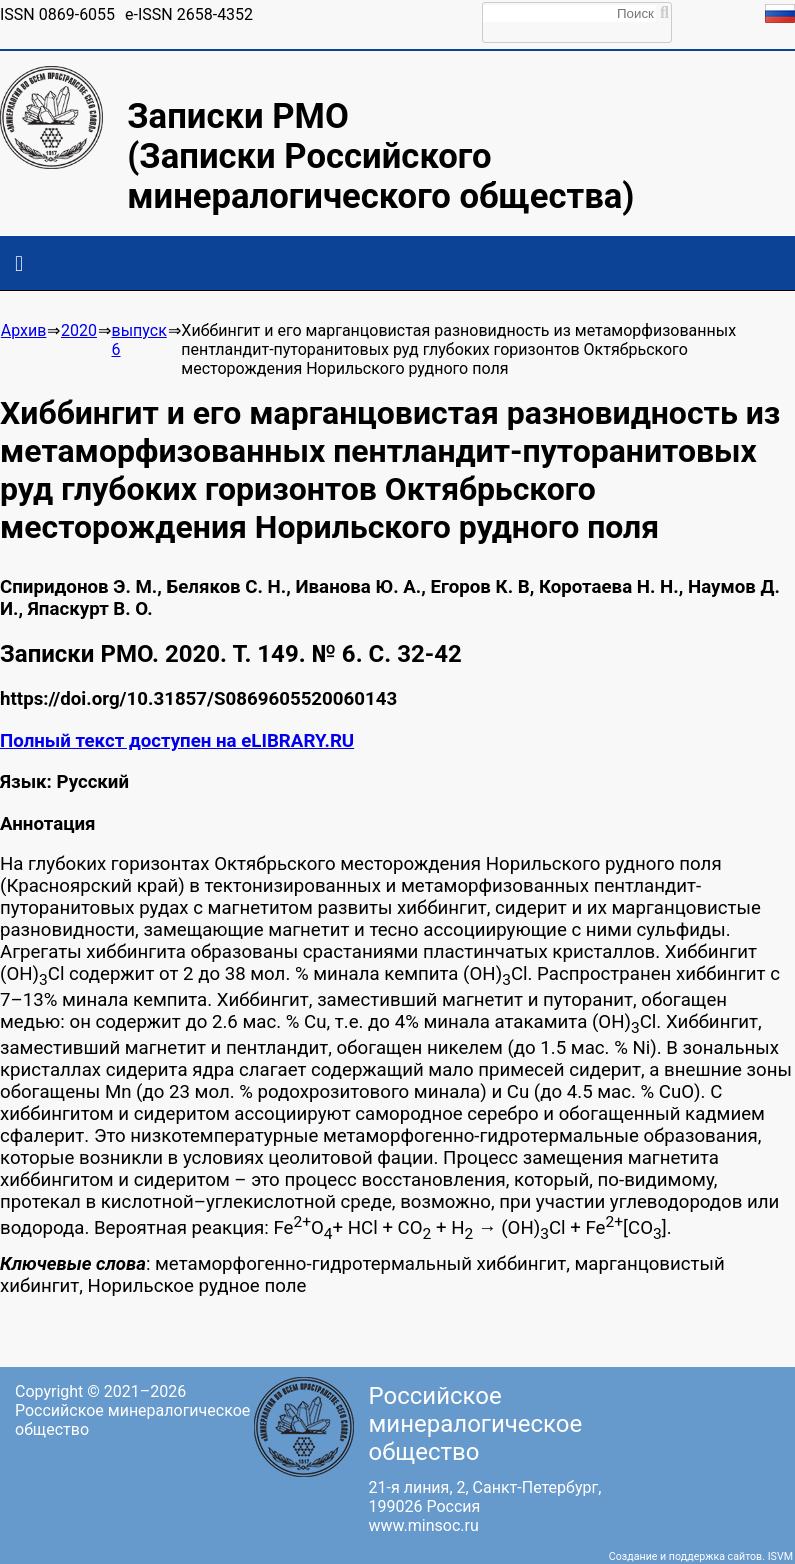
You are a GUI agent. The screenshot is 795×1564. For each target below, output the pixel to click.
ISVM (780, 1556)
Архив (24, 330)
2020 (79, 330)
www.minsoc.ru (424, 1525)
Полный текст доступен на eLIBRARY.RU (177, 741)
